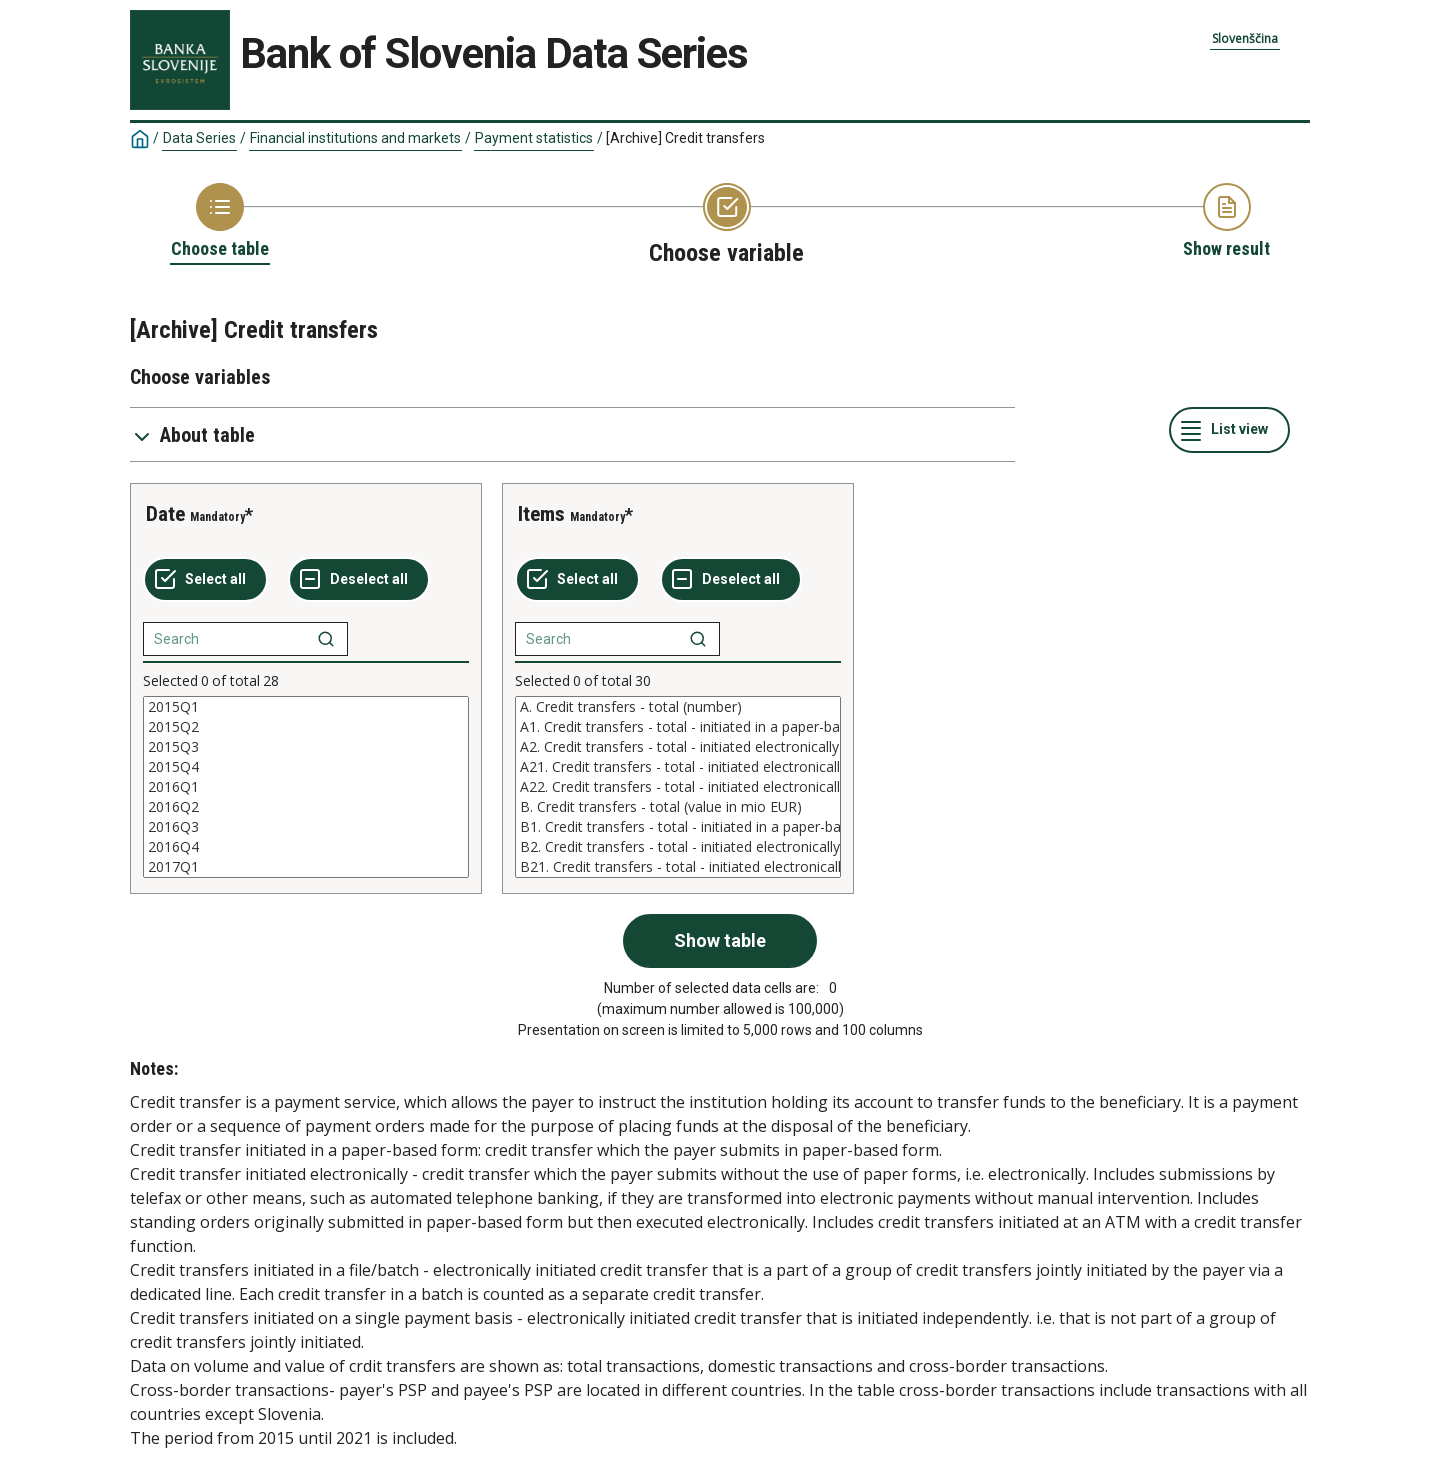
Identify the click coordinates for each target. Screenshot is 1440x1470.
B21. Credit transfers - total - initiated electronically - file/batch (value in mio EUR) (678, 867)
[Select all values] (205, 580)
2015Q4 (306, 767)
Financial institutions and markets (355, 138)
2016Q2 (306, 807)
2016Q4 (306, 847)
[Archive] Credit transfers (685, 138)
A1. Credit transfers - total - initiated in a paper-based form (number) (678, 727)
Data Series (199, 138)
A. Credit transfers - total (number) (678, 707)
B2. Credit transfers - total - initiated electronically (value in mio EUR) (678, 847)
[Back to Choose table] (220, 222)
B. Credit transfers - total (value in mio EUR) (678, 807)
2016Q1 (306, 787)
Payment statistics (534, 138)
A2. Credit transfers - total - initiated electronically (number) (678, 747)
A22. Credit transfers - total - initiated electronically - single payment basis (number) (678, 787)
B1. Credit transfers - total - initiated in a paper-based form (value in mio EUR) (678, 827)
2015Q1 (306, 707)
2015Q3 (306, 747)
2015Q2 (306, 727)
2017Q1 (306, 867)
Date (165, 514)
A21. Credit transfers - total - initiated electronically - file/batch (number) (678, 767)
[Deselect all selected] (359, 580)
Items (541, 514)
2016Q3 (306, 827)
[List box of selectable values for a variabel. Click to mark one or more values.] (306, 787)
